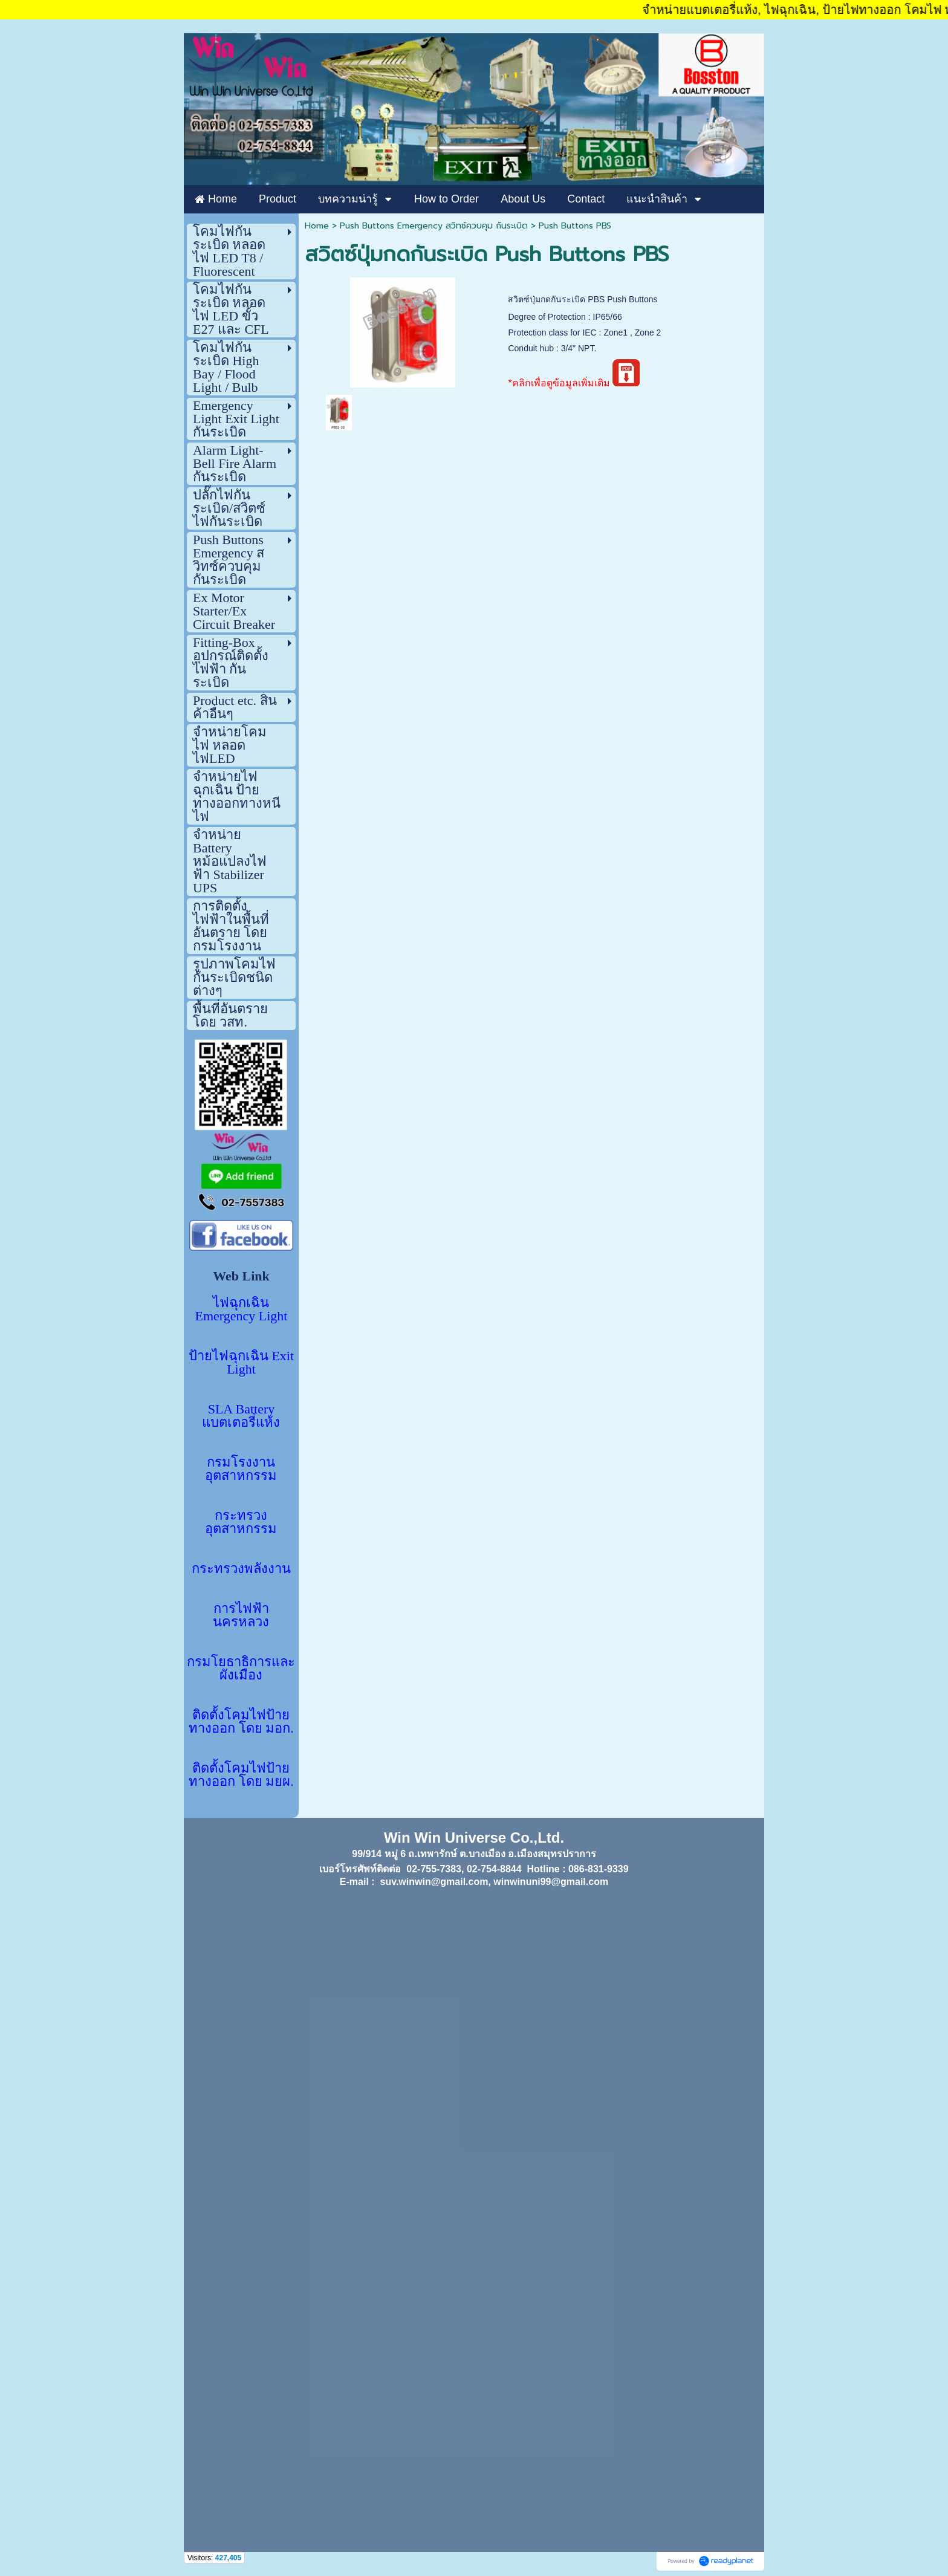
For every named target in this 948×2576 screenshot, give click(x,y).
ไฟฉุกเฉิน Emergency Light (241, 1309)
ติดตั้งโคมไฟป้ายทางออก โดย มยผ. (241, 1774)
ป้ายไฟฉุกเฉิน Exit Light (241, 1362)
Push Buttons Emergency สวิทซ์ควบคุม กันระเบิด (434, 225)
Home (317, 225)
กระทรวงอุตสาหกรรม (241, 1522)
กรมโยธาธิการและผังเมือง (241, 1668)
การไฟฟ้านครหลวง (241, 1615)
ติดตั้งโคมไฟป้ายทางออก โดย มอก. (241, 1721)
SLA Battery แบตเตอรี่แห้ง (241, 1415)
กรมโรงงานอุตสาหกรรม (241, 1469)
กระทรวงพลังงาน (241, 1568)
